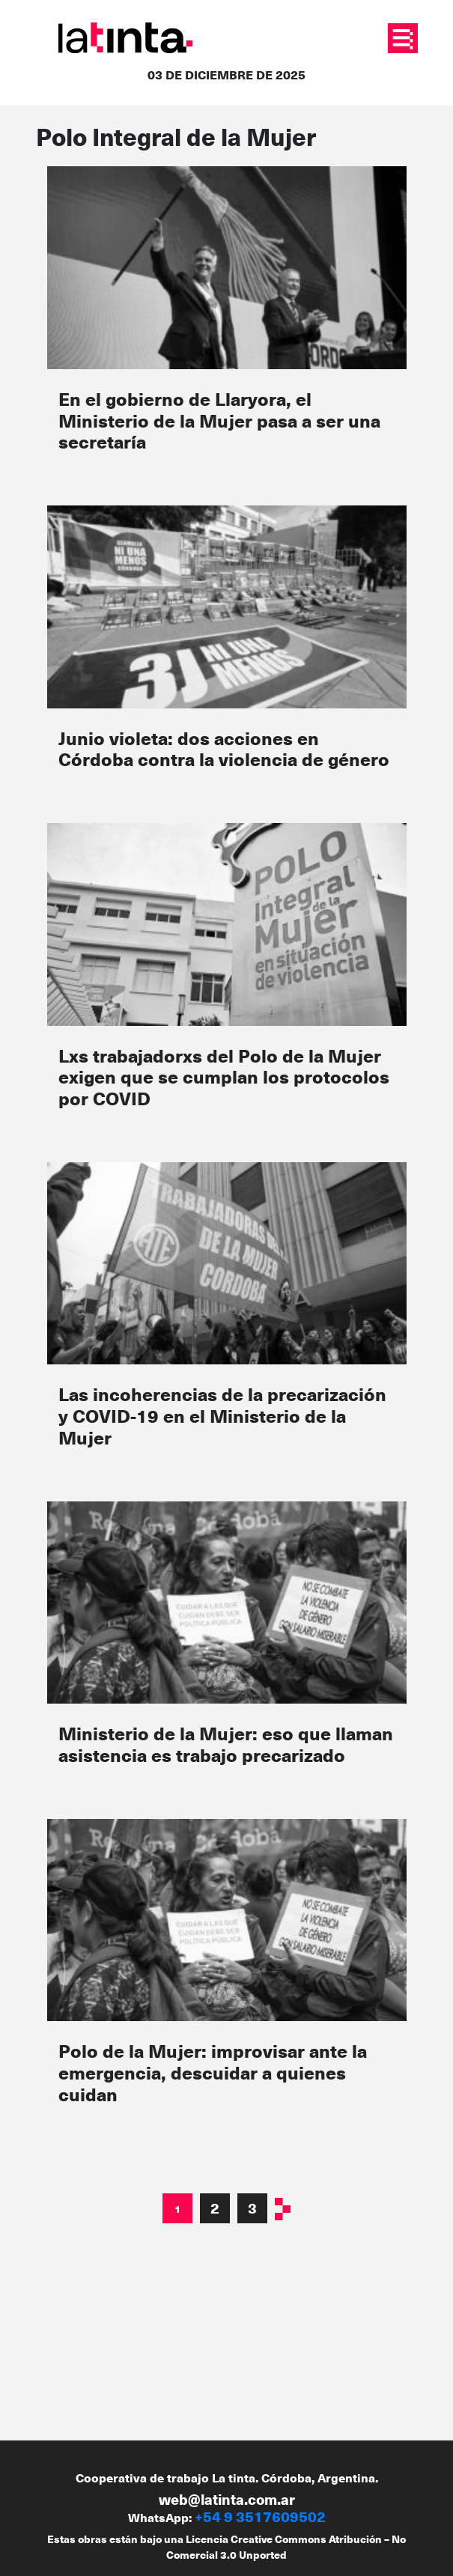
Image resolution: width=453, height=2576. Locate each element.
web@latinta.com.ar (227, 2499)
